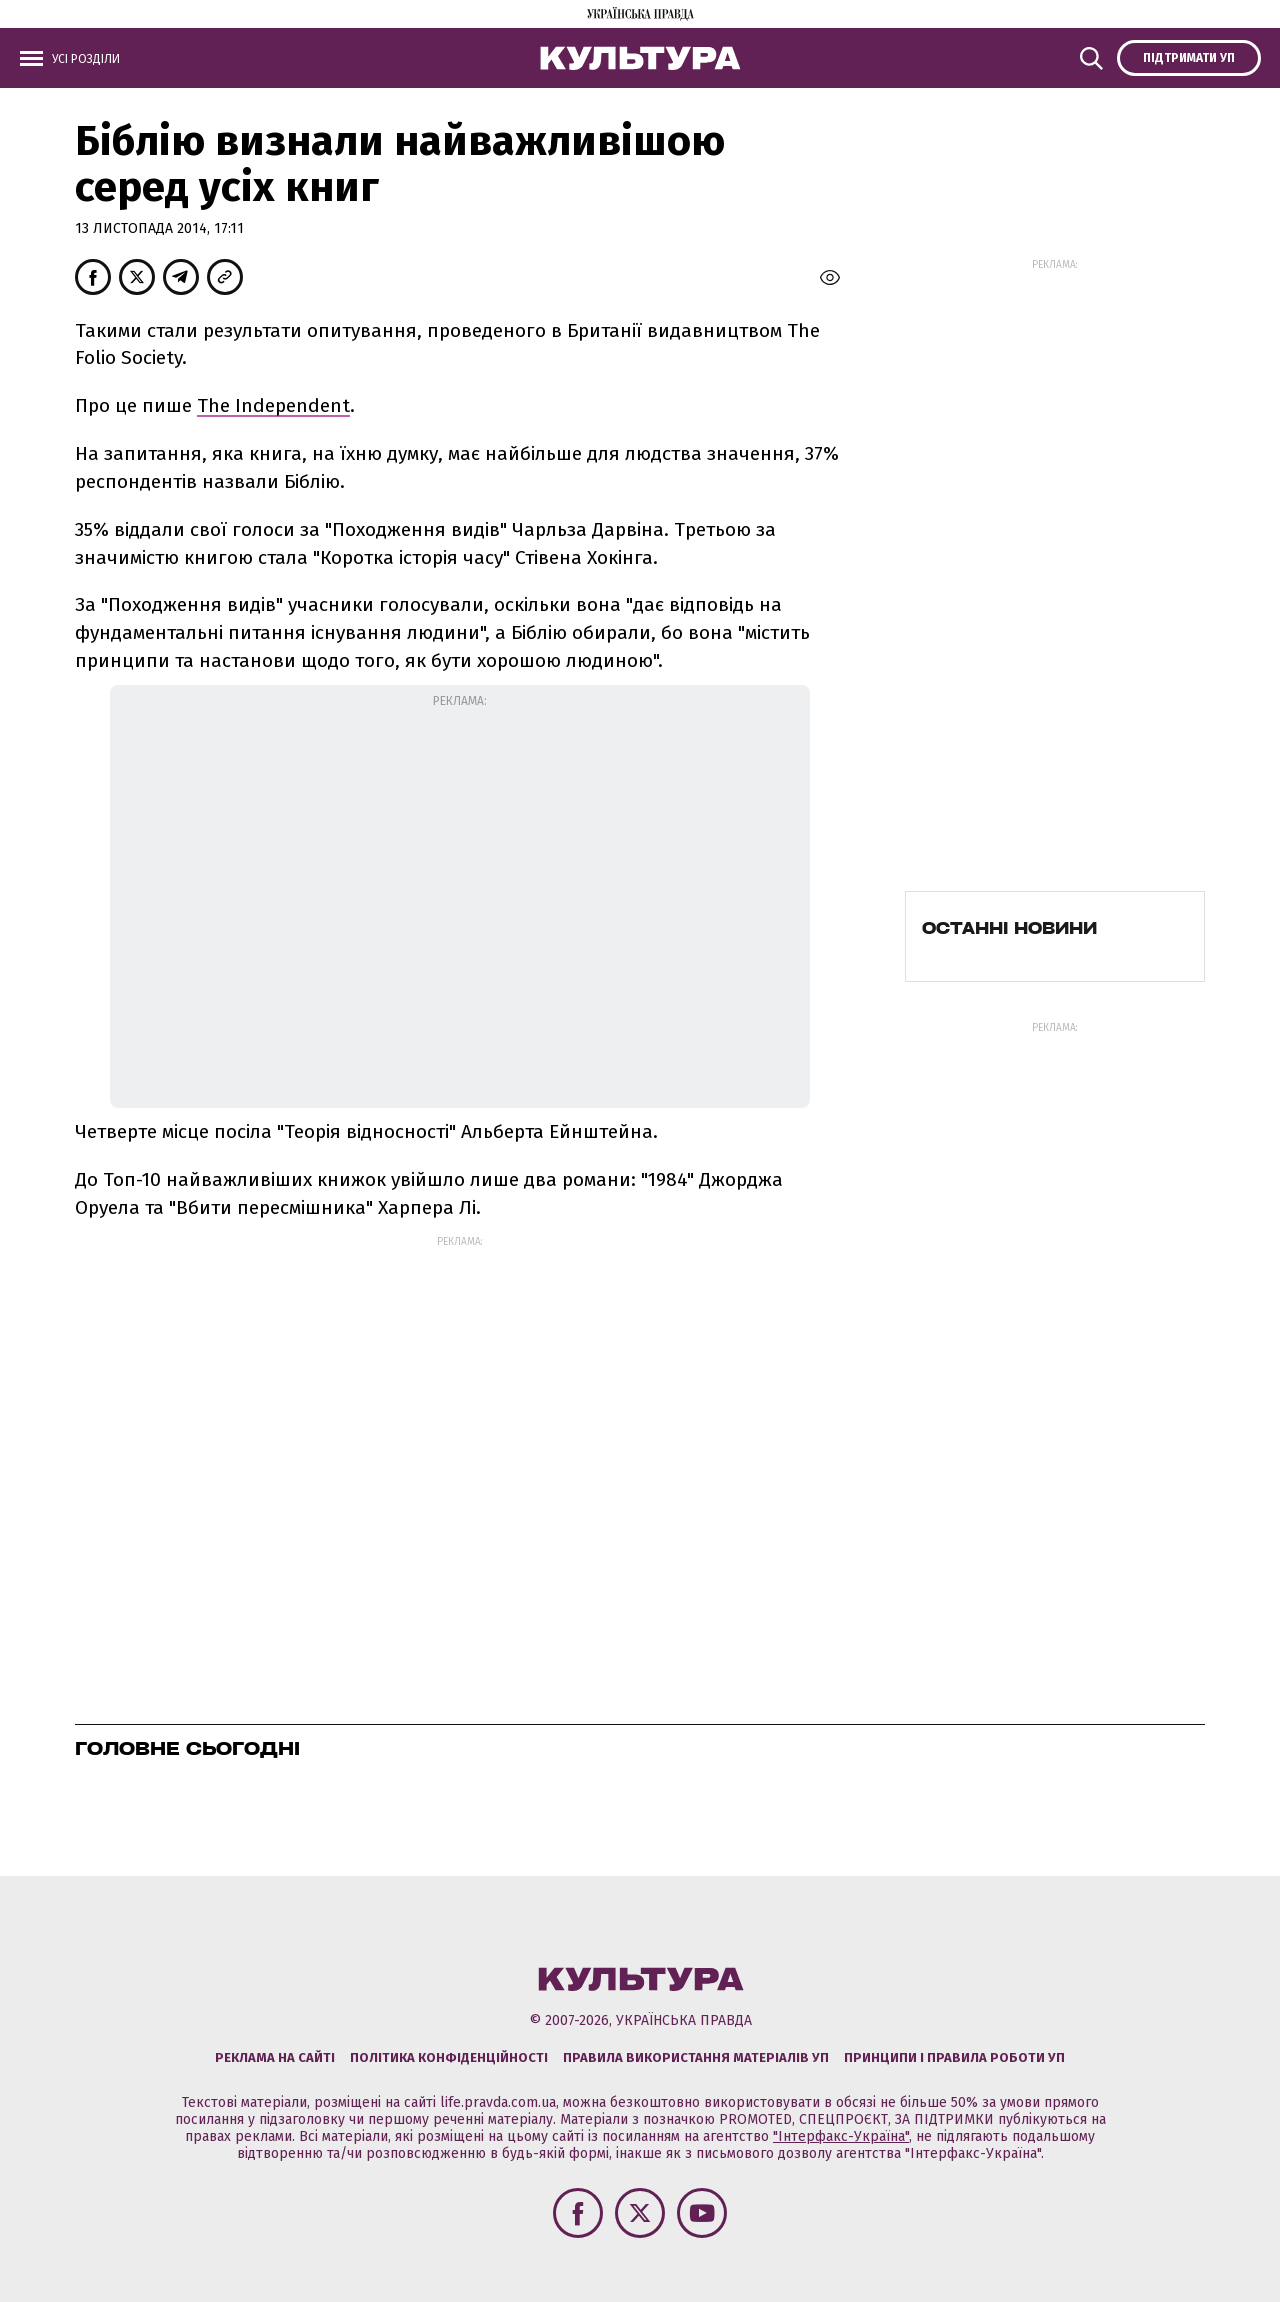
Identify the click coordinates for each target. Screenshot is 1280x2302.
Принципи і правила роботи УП (954, 2057)
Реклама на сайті (275, 2057)
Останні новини (1009, 928)
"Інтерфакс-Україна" (841, 2136)
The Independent (273, 405)
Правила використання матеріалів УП (696, 2057)
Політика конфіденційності (449, 2057)
